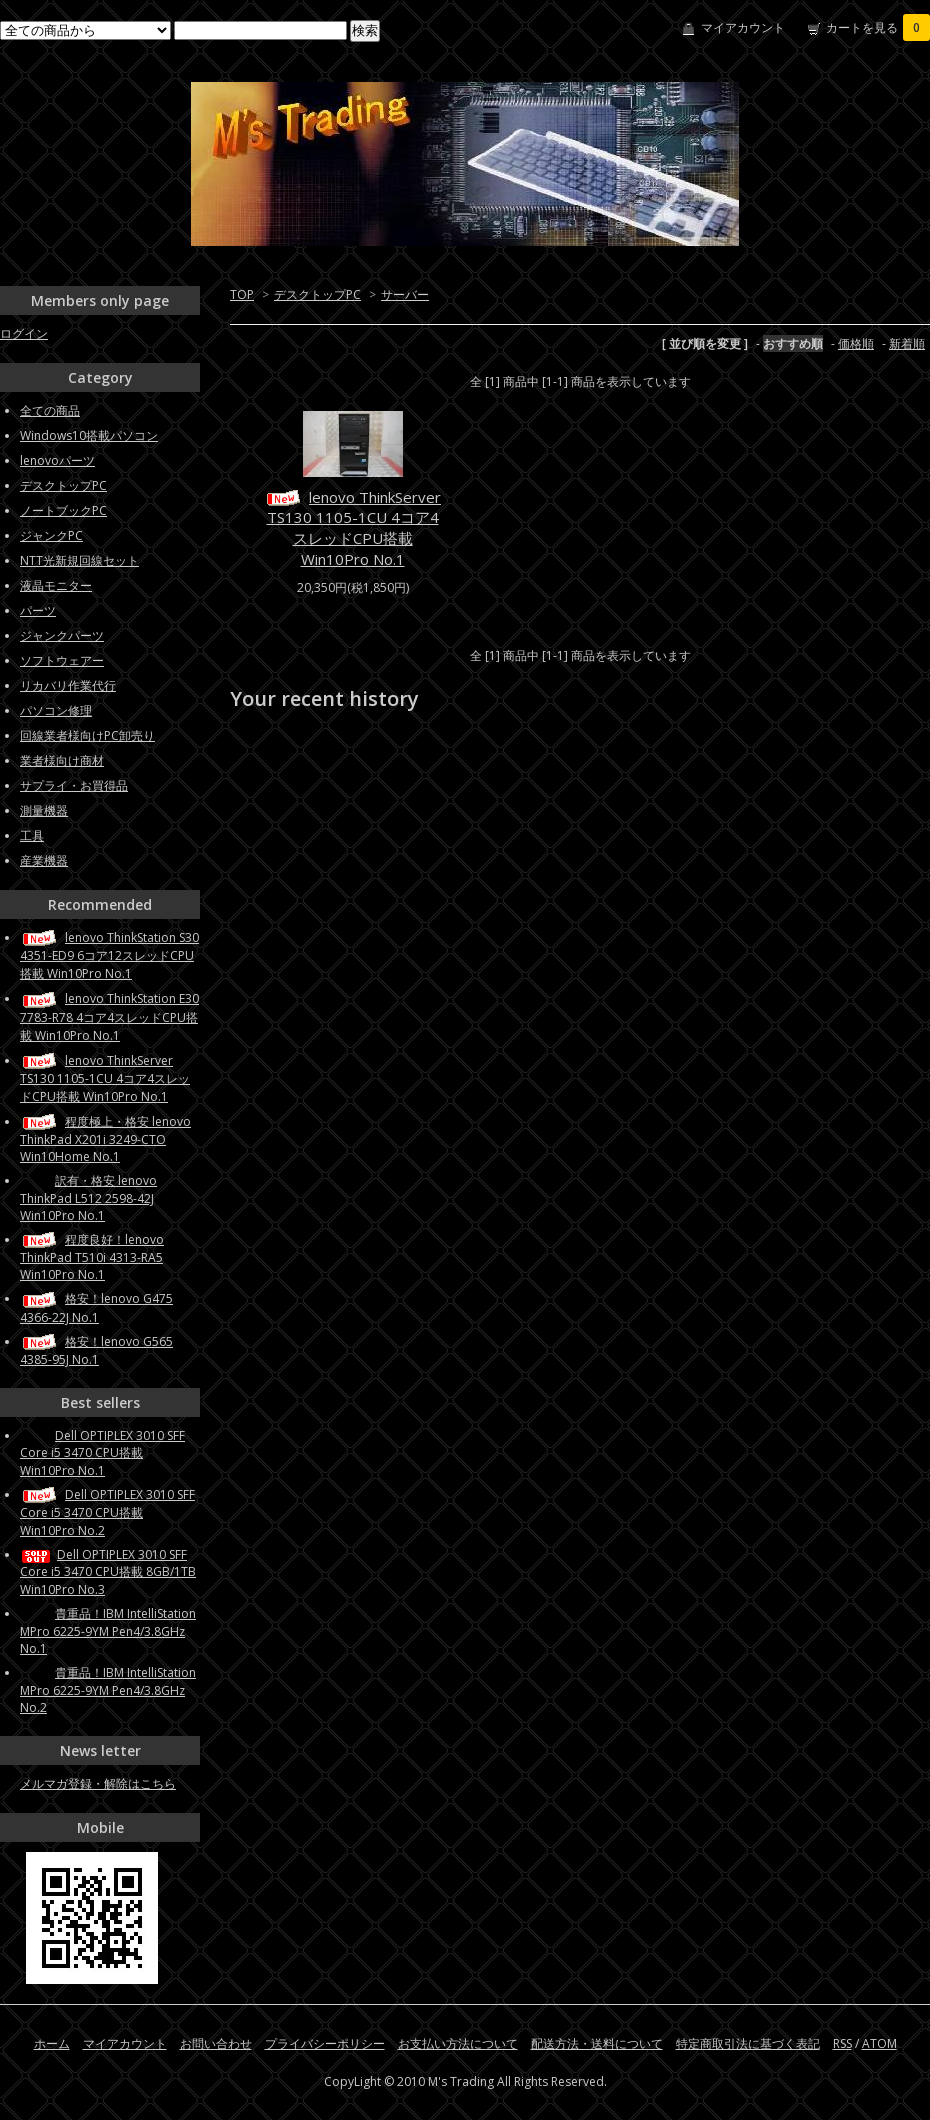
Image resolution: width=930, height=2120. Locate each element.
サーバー (405, 294)
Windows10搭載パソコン (89, 435)
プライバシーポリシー (325, 2043)
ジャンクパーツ (62, 635)
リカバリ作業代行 (68, 685)
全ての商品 (50, 410)
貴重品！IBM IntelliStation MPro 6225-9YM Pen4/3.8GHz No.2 (108, 1690)
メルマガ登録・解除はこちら (98, 1783)
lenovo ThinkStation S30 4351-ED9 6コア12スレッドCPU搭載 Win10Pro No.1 (109, 955)
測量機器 (44, 810)
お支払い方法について (458, 2043)
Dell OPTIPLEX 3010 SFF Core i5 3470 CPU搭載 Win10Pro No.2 (107, 1512)
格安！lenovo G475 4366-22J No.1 (96, 1307)
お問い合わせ (216, 2043)
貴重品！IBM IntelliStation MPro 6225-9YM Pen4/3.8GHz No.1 (108, 1631)
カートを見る (878, 27)
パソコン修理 (56, 710)
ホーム (52, 2043)
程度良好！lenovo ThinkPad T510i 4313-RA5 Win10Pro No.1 (92, 1257)
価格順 (856, 343)
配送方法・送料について (597, 2043)
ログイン (24, 333)
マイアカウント (743, 27)
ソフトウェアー (62, 660)
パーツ (38, 610)
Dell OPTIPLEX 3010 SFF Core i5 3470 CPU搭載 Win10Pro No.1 (102, 1453)
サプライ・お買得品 (74, 785)
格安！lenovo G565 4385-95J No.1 (96, 1350)
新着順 (907, 343)
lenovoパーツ (57, 460)
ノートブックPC (63, 510)
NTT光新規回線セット (79, 560)
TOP (242, 294)
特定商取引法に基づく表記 (748, 2043)
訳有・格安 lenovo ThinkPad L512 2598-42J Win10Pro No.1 (88, 1198)
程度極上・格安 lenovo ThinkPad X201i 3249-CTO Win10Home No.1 (105, 1139)
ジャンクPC (51, 535)
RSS (842, 2043)
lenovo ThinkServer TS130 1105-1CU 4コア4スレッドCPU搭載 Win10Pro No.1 (352, 528)
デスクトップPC (317, 294)
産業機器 (44, 860)
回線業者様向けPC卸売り (87, 735)
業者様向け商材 (62, 760)
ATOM (879, 2043)
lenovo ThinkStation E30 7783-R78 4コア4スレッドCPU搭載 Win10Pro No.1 (109, 1016)
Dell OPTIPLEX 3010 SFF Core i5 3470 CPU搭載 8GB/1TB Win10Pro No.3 (108, 1572)
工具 (32, 835)
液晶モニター (56, 585)
